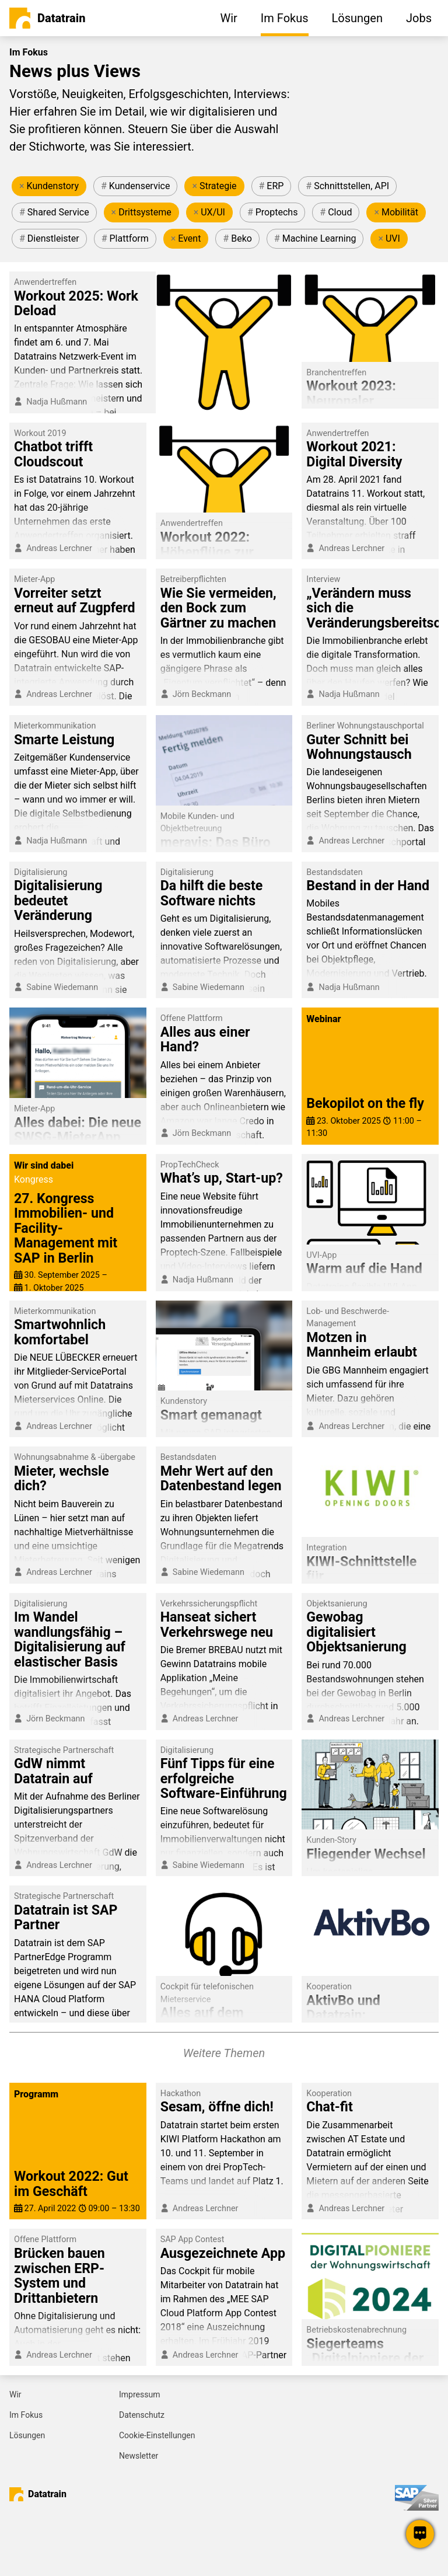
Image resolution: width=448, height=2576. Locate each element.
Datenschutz (141, 2415)
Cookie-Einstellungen (157, 2435)
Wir (15, 2394)
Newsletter (138, 2455)
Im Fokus (26, 2415)
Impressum (139, 2394)
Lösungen (27, 2435)
